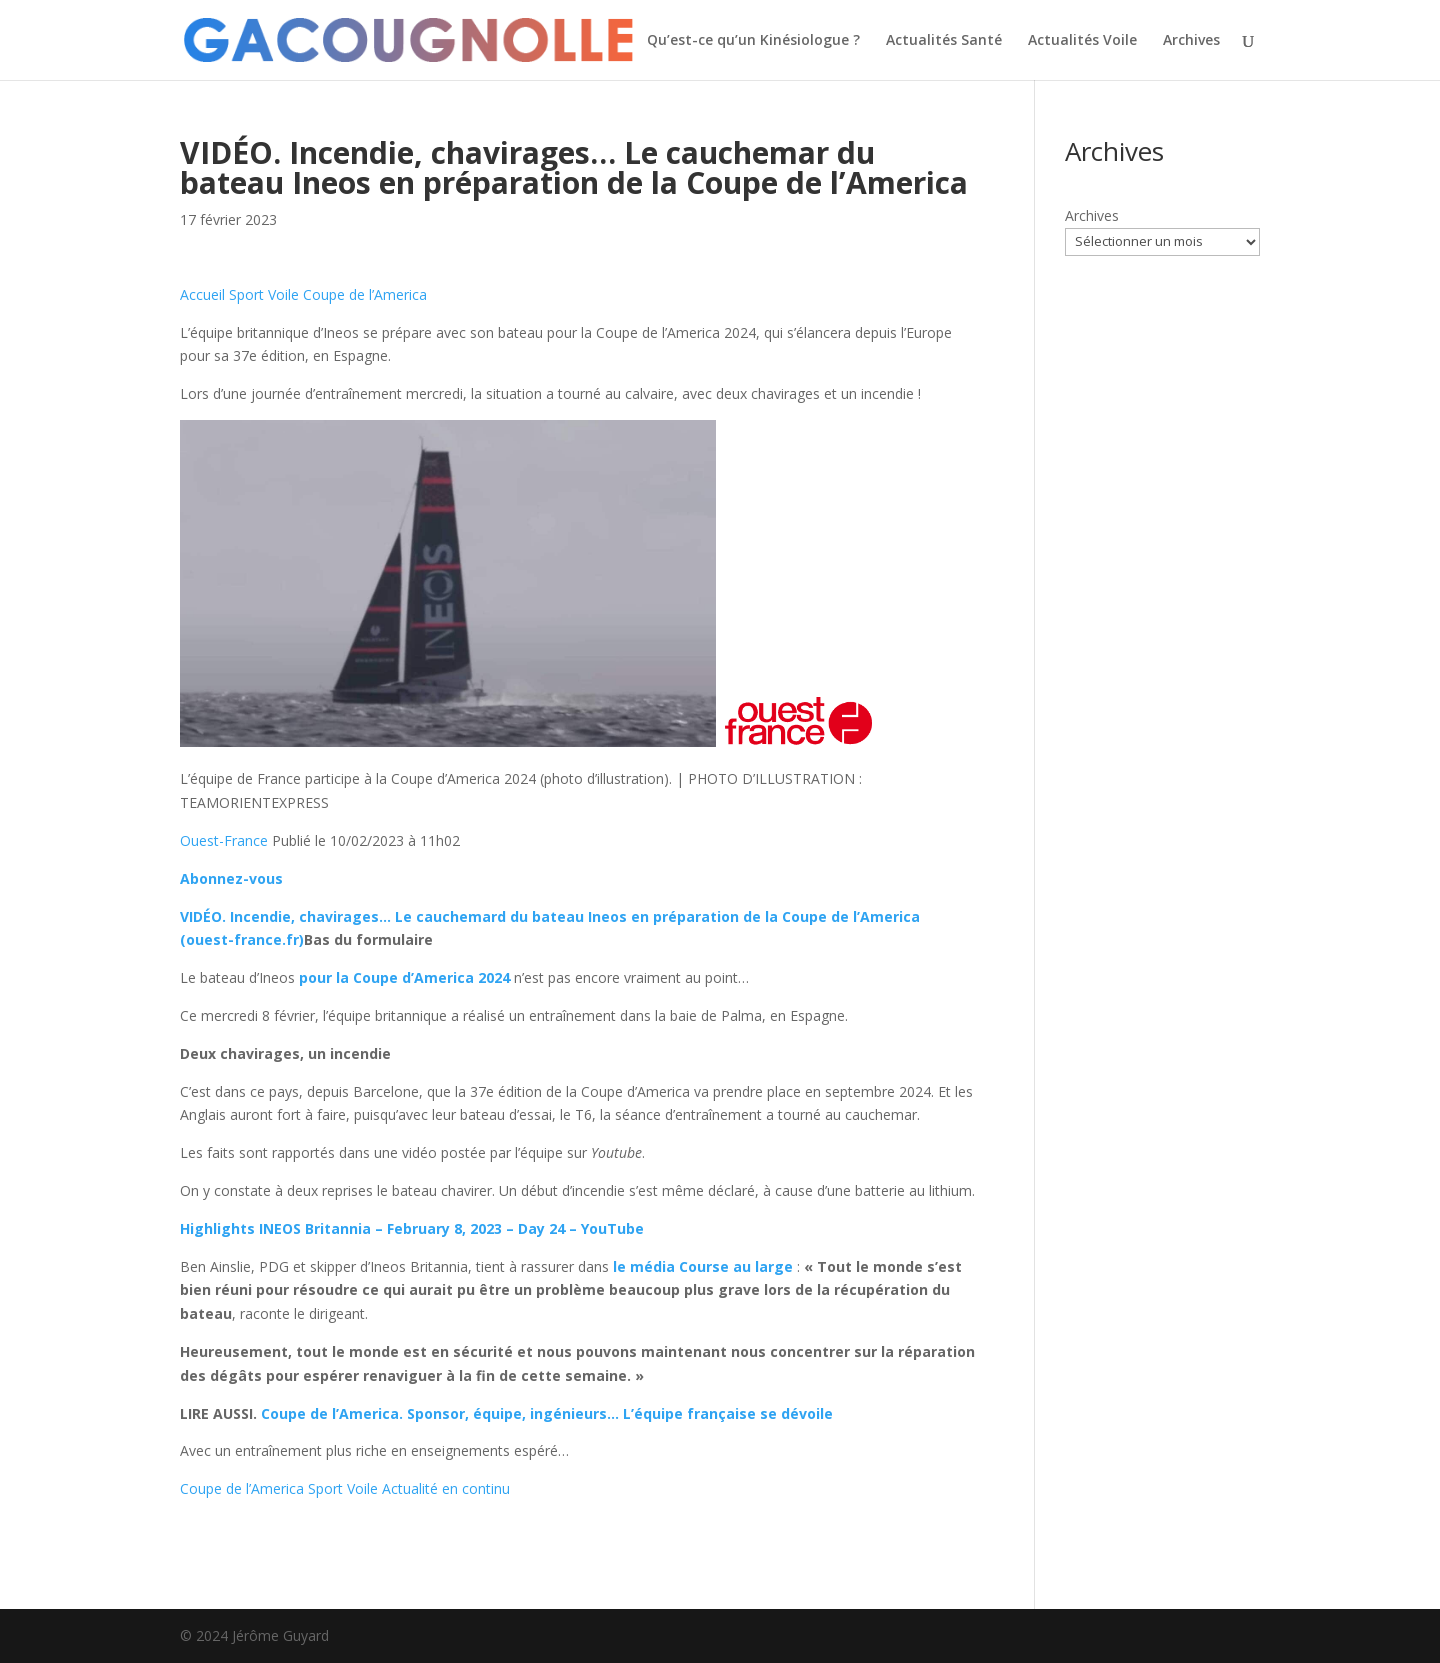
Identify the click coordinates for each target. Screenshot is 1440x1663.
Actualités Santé (944, 41)
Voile (283, 294)
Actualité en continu (446, 1488)
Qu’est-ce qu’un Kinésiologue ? (753, 41)
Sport (246, 294)
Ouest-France (224, 840)
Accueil (202, 294)
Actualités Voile (1082, 41)
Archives (1191, 41)
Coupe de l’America (365, 294)
